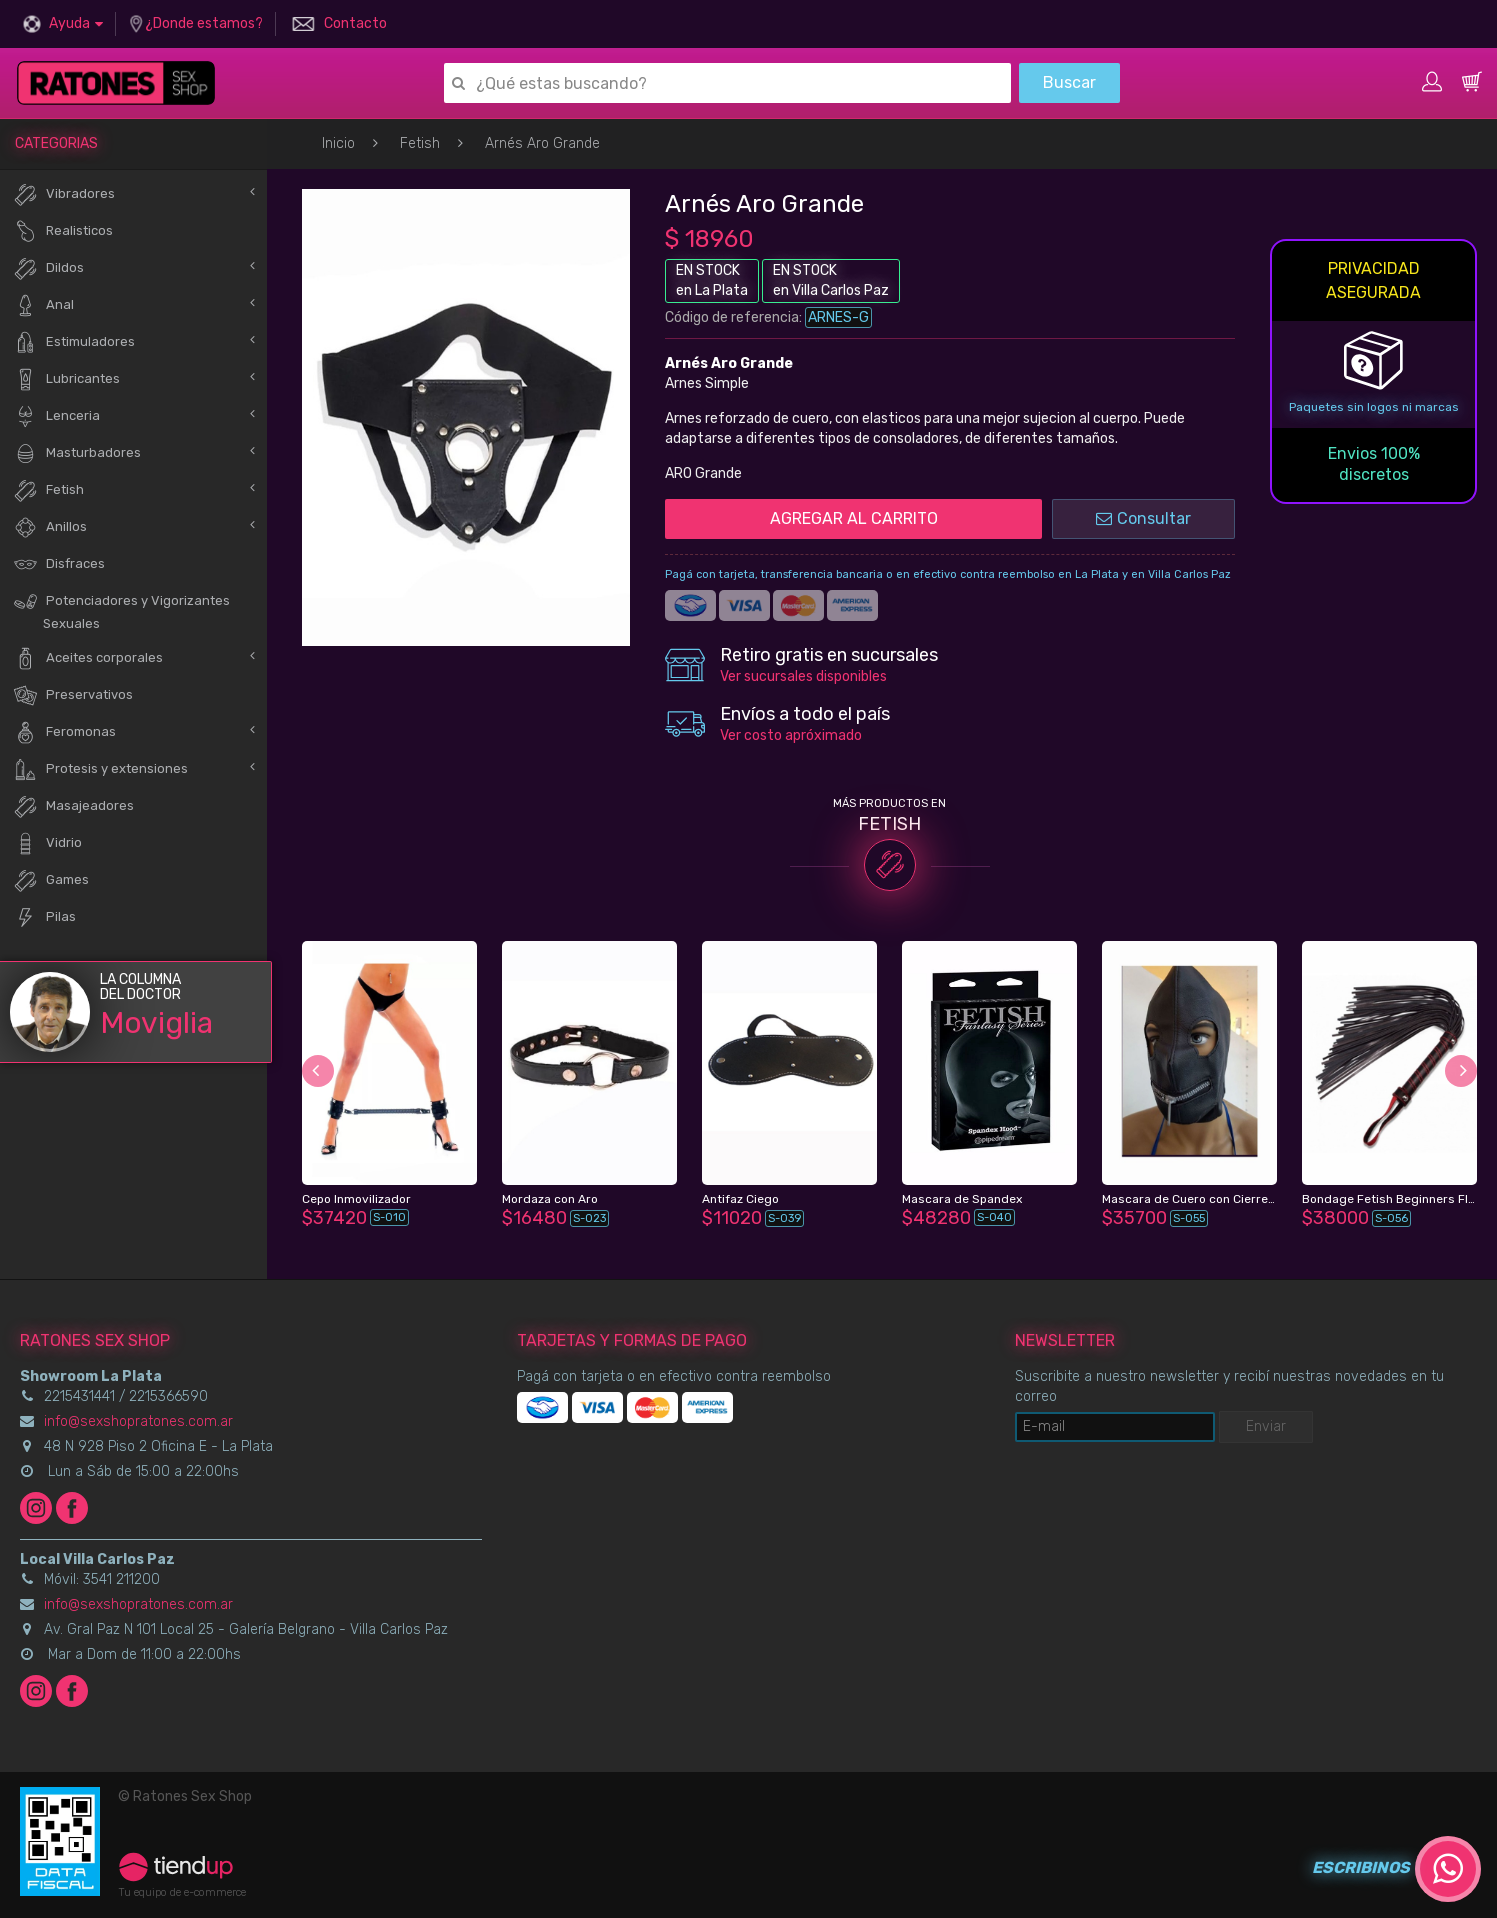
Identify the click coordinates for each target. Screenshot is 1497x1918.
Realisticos (63, 231)
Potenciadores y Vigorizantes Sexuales (121, 610)
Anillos (50, 527)
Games (51, 880)
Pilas (44, 917)
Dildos (48, 268)
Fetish (420, 143)
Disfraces (59, 564)
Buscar (1069, 82)
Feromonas (64, 732)
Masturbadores (77, 453)
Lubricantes (66, 379)
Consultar (1143, 518)
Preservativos (73, 695)
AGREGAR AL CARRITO (854, 518)
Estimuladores (74, 342)
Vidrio (47, 843)
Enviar (1266, 1426)
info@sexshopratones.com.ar (138, 1421)
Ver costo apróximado (791, 735)
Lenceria (56, 416)
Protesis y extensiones (100, 769)
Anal (43, 305)
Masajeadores (73, 806)
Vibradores (64, 194)
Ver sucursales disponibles (803, 676)
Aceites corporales (88, 658)
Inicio (338, 143)
